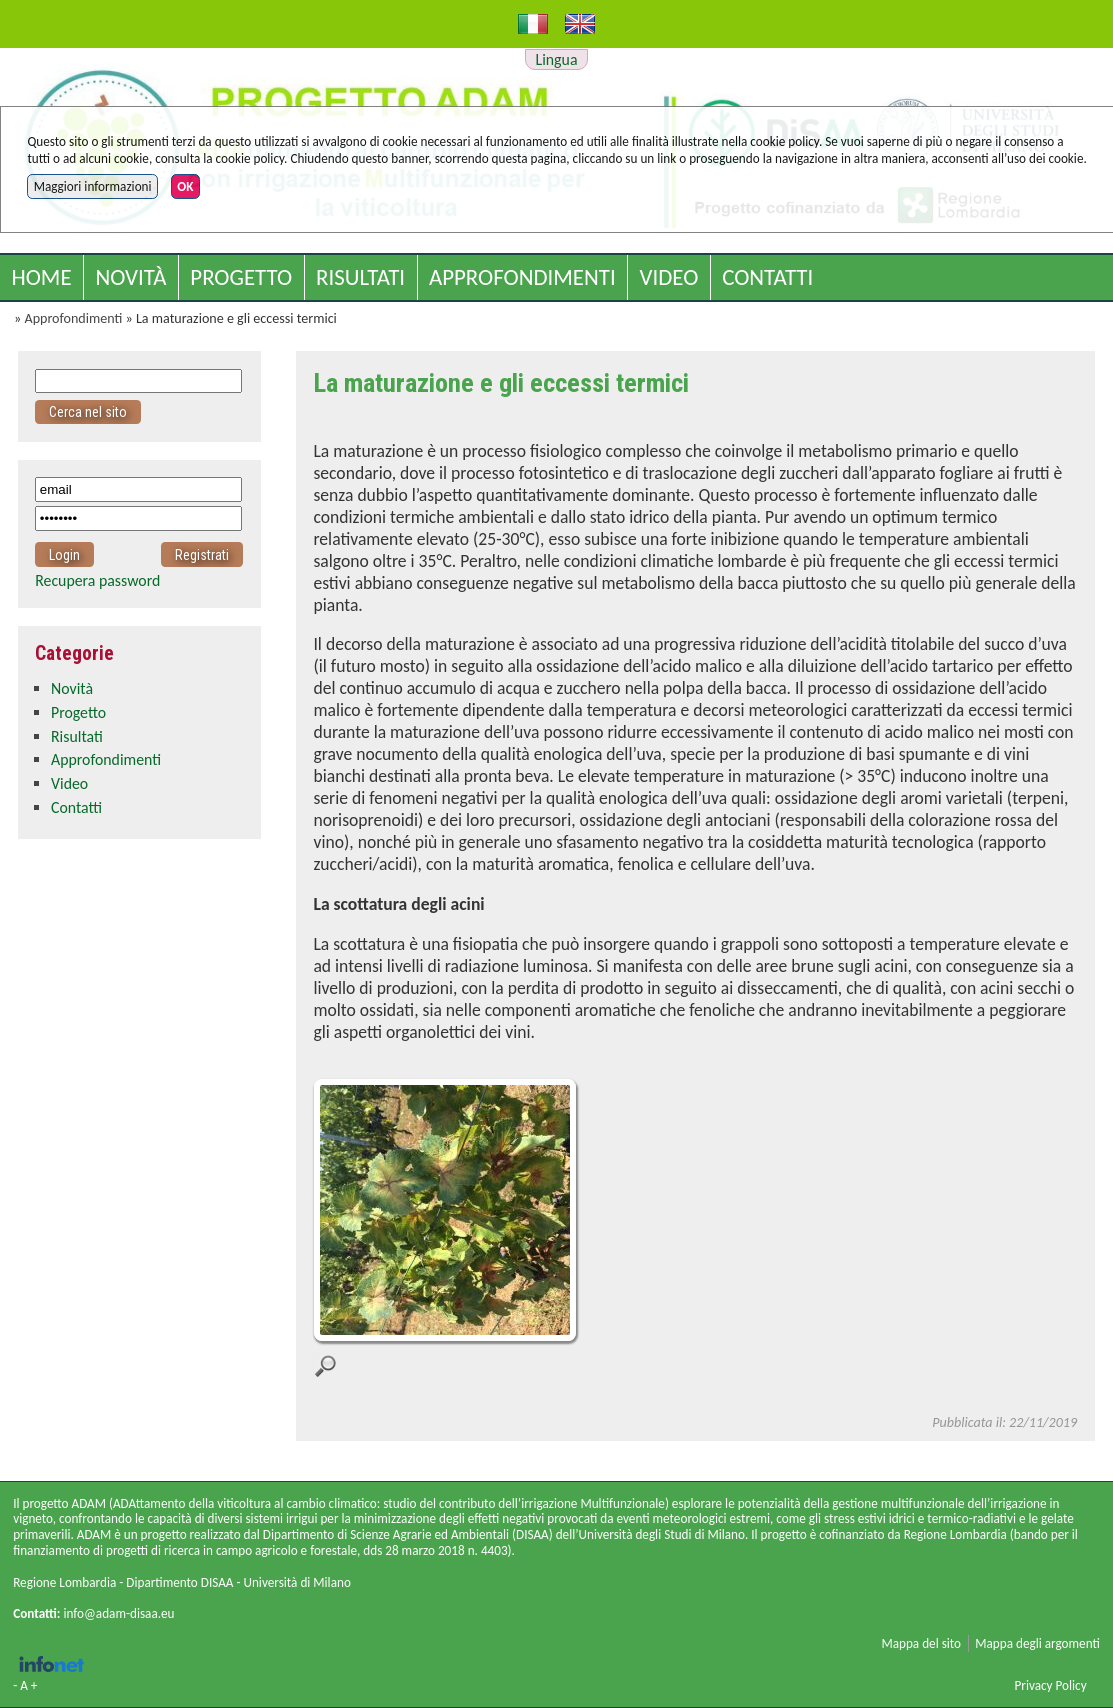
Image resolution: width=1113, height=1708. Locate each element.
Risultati (360, 277)
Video (669, 277)
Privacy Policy (1050, 1685)
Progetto (241, 277)
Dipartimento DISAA (179, 1582)
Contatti (767, 277)
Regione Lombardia (64, 1582)
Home (41, 277)
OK (185, 186)
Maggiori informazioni (93, 186)
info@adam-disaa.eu (118, 1613)
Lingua (557, 59)
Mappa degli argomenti (1037, 1643)
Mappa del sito (921, 1643)
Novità (130, 277)
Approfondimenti (522, 277)
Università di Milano (296, 1582)
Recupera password (97, 580)
